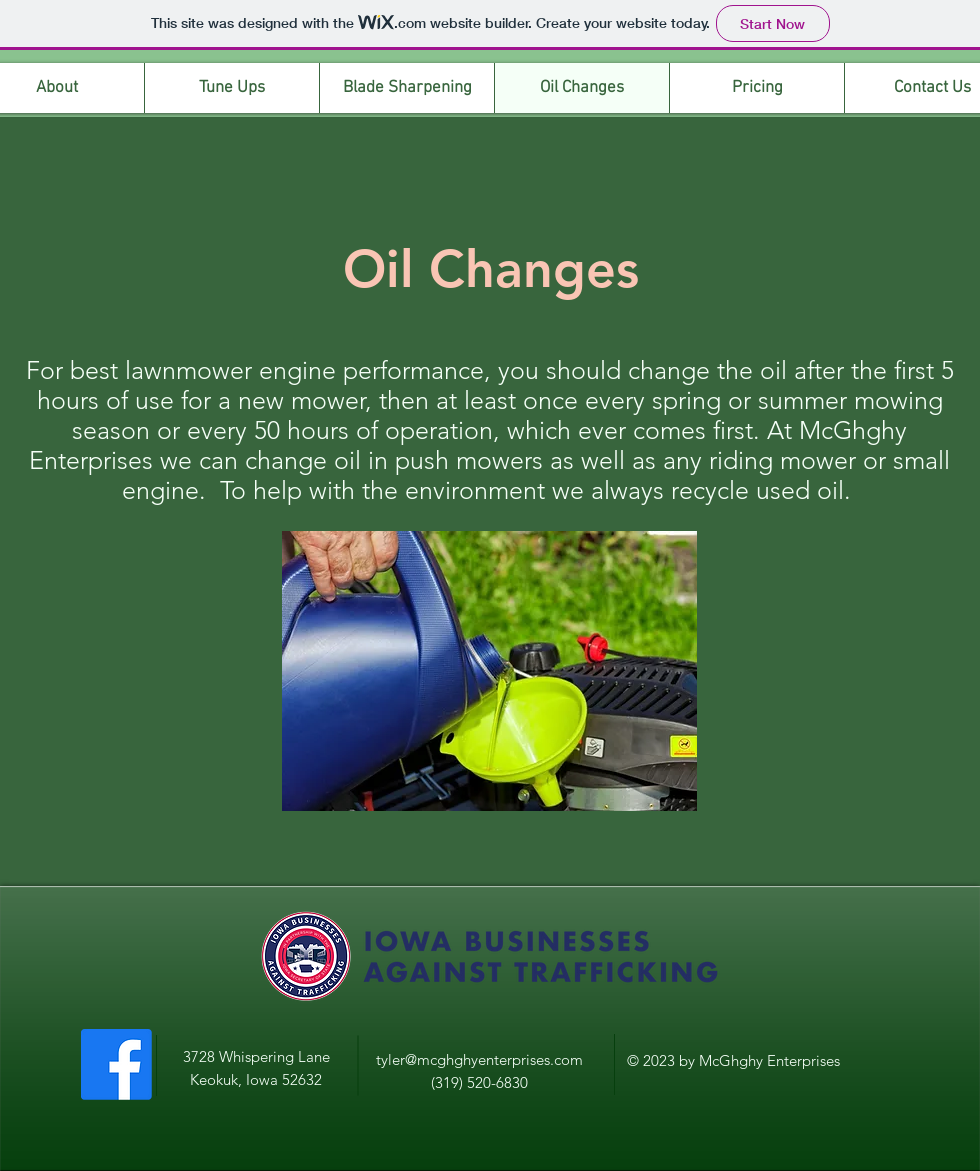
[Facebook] (116, 1064)
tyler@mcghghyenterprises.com (479, 1059)
